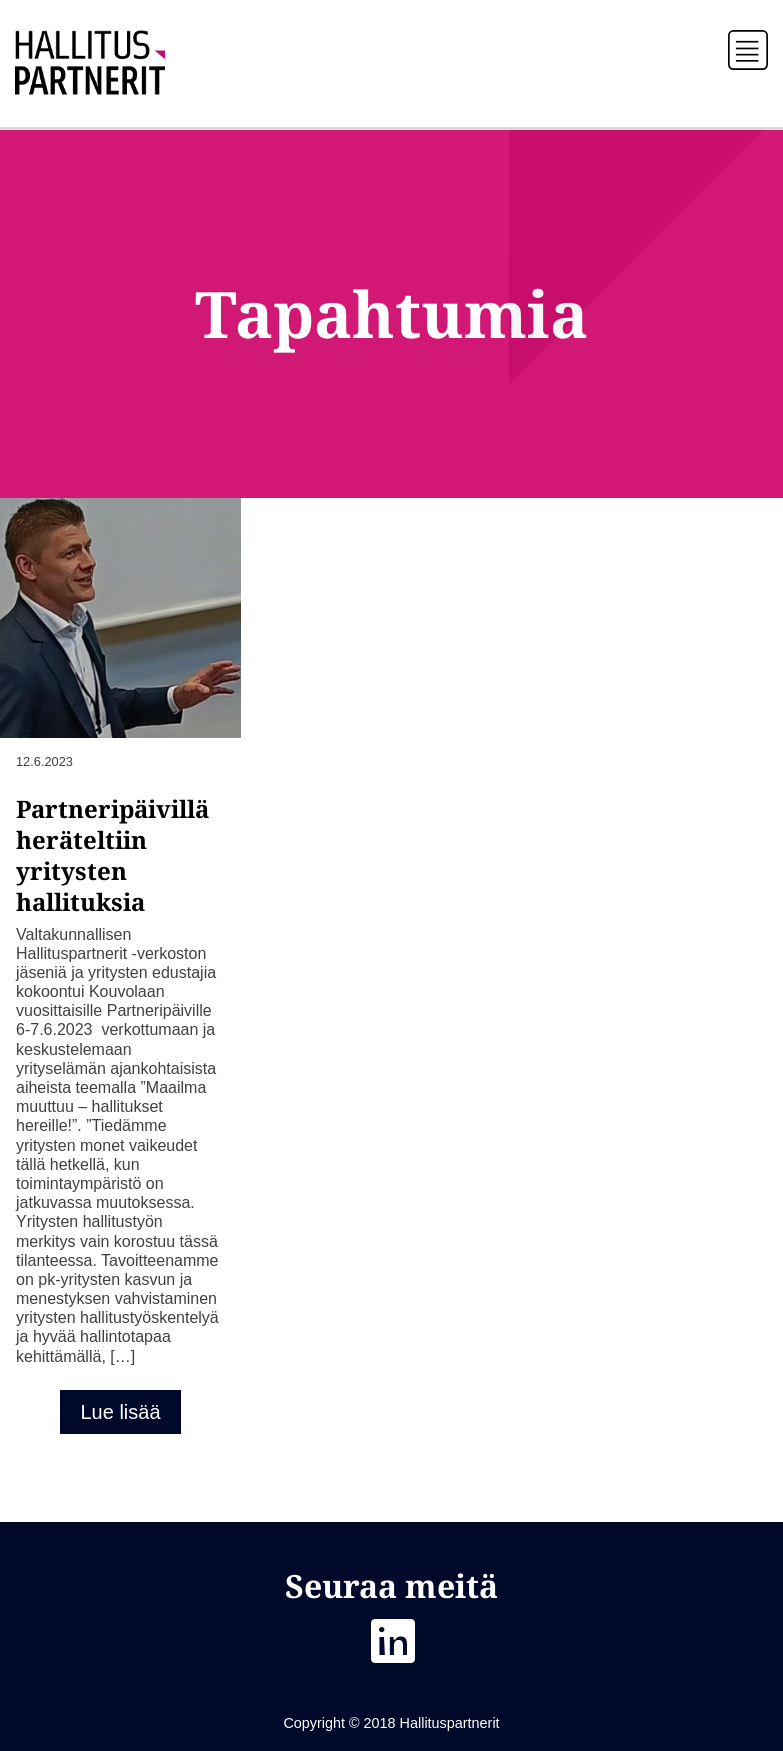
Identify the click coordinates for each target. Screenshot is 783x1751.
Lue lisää (120, 1412)
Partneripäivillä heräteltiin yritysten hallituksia (112, 854)
